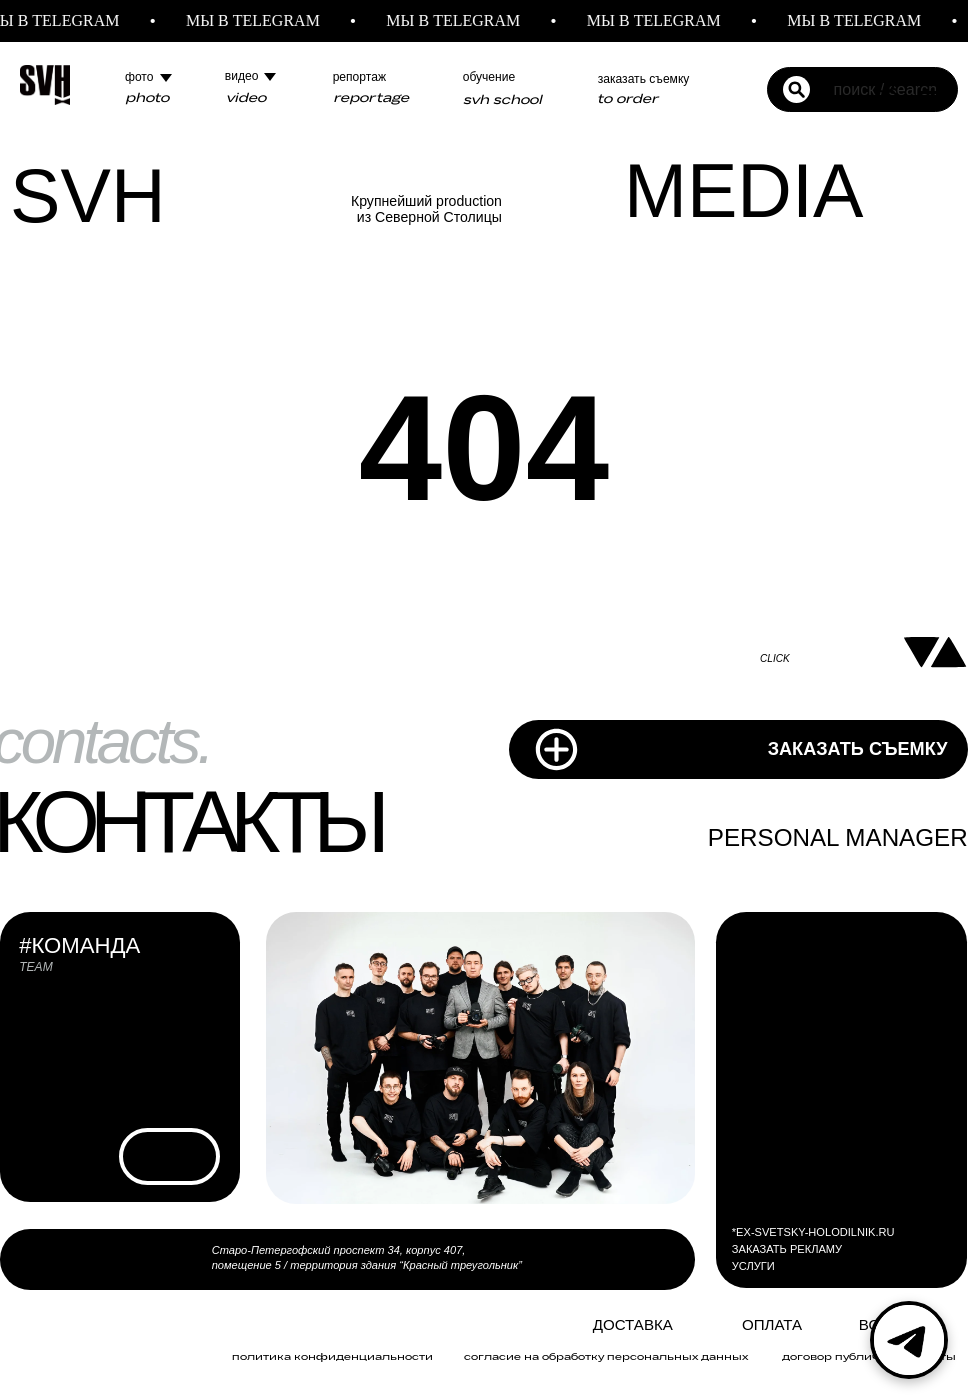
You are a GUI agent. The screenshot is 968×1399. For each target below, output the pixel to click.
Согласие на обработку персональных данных (606, 1356)
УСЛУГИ (753, 1266)
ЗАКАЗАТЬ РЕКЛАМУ (787, 1249)
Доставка (633, 1324)
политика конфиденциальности (332, 1356)
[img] (554, 1326)
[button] (886, 84)
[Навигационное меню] (934, 85)
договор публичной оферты (869, 1356)
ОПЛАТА (772, 1324)
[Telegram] (909, 1340)
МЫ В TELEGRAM (265, 20)
